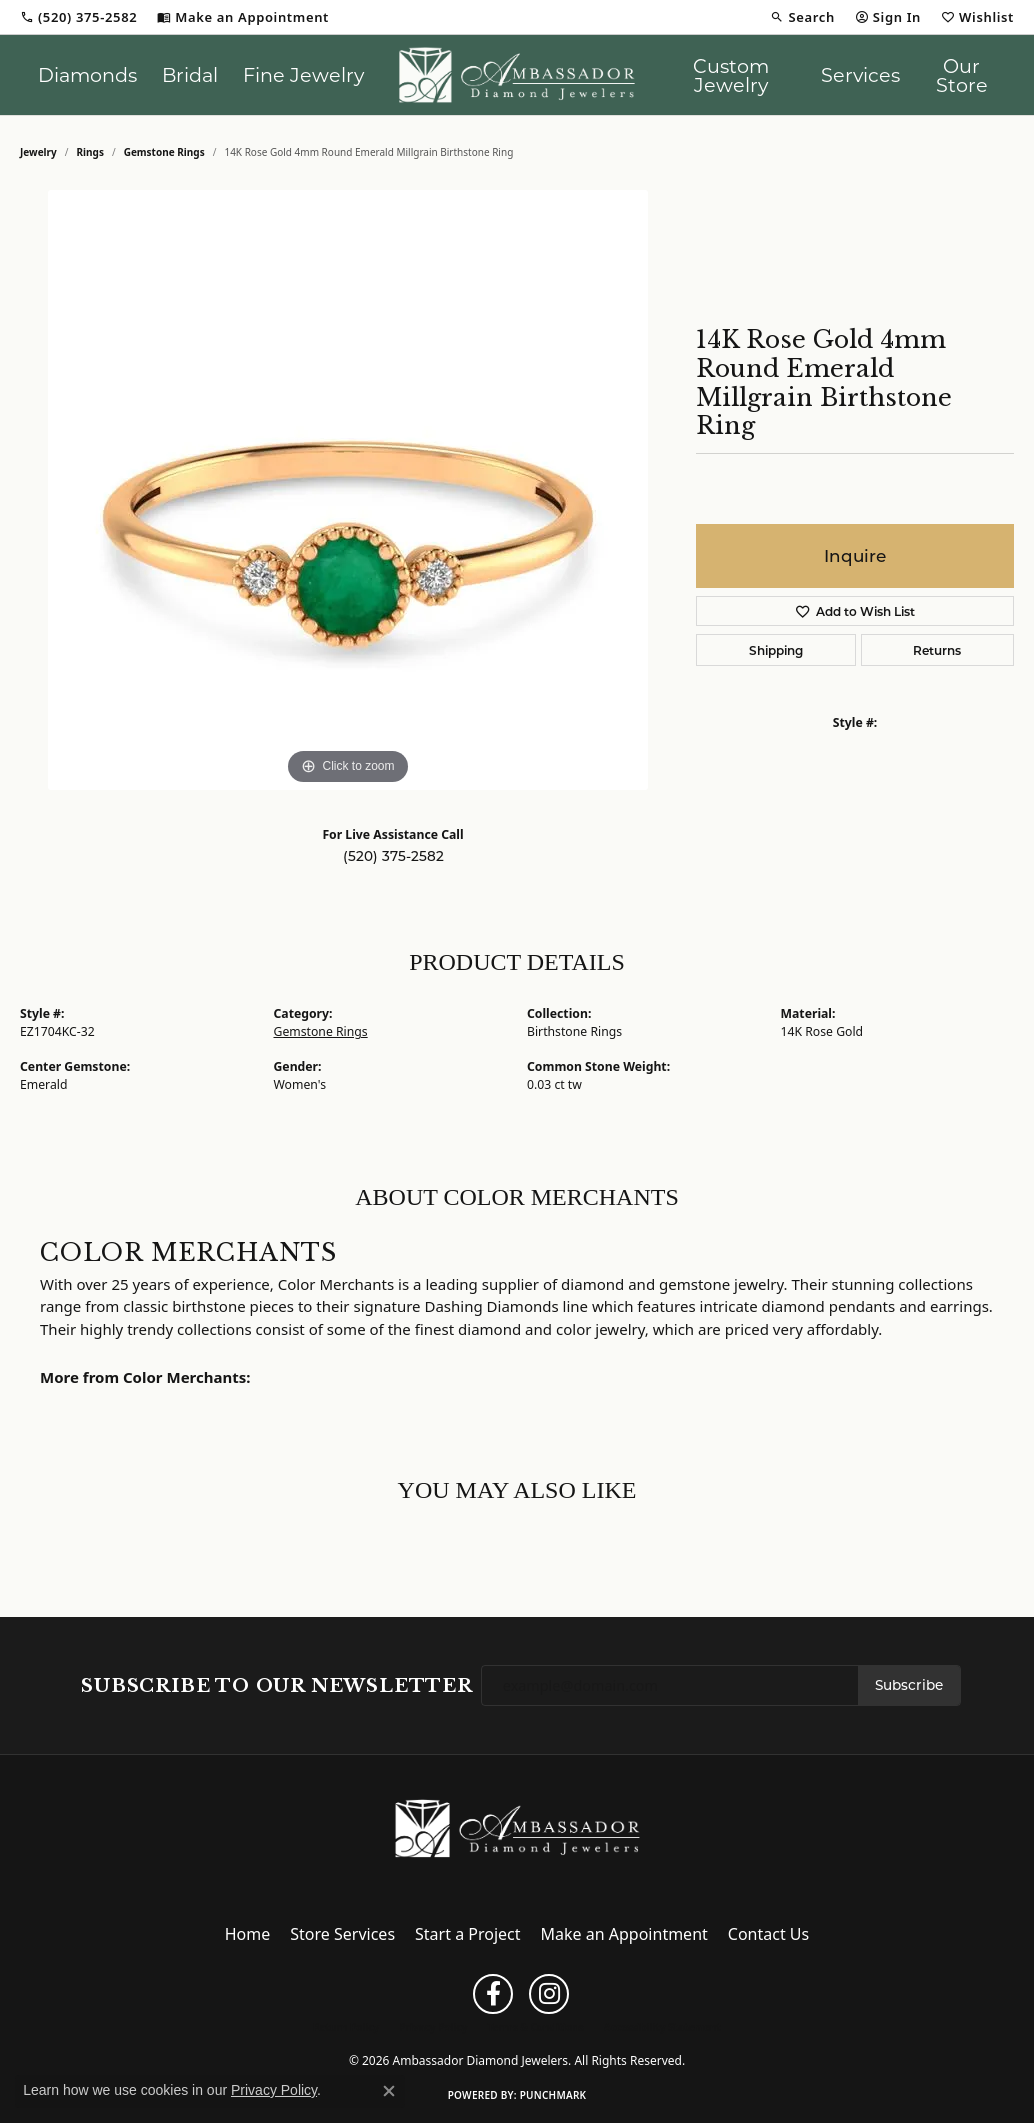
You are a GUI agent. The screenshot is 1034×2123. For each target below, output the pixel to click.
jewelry (38, 152)
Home (248, 1934)
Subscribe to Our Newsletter (277, 1686)
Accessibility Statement (662, 2027)
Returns (937, 650)
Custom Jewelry (731, 75)
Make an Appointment (624, 1934)
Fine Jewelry (303, 74)
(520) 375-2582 (393, 856)
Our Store (962, 75)
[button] (802, 17)
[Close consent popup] (389, 2091)
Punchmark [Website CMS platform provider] (553, 2095)
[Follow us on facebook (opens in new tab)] (493, 1994)
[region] (348, 490)
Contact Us (768, 1934)
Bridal (190, 74)
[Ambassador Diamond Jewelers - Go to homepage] (517, 1827)
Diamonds (87, 74)
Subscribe (909, 1685)
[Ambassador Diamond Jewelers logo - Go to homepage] (517, 75)
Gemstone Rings (164, 152)
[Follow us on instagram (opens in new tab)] (549, 1994)
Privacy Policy (433, 2027)
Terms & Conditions (535, 2027)
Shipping (776, 650)
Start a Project (467, 1934)
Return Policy (346, 2027)
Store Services (342, 1934)
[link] (78, 17)
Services (860, 74)
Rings (90, 152)
